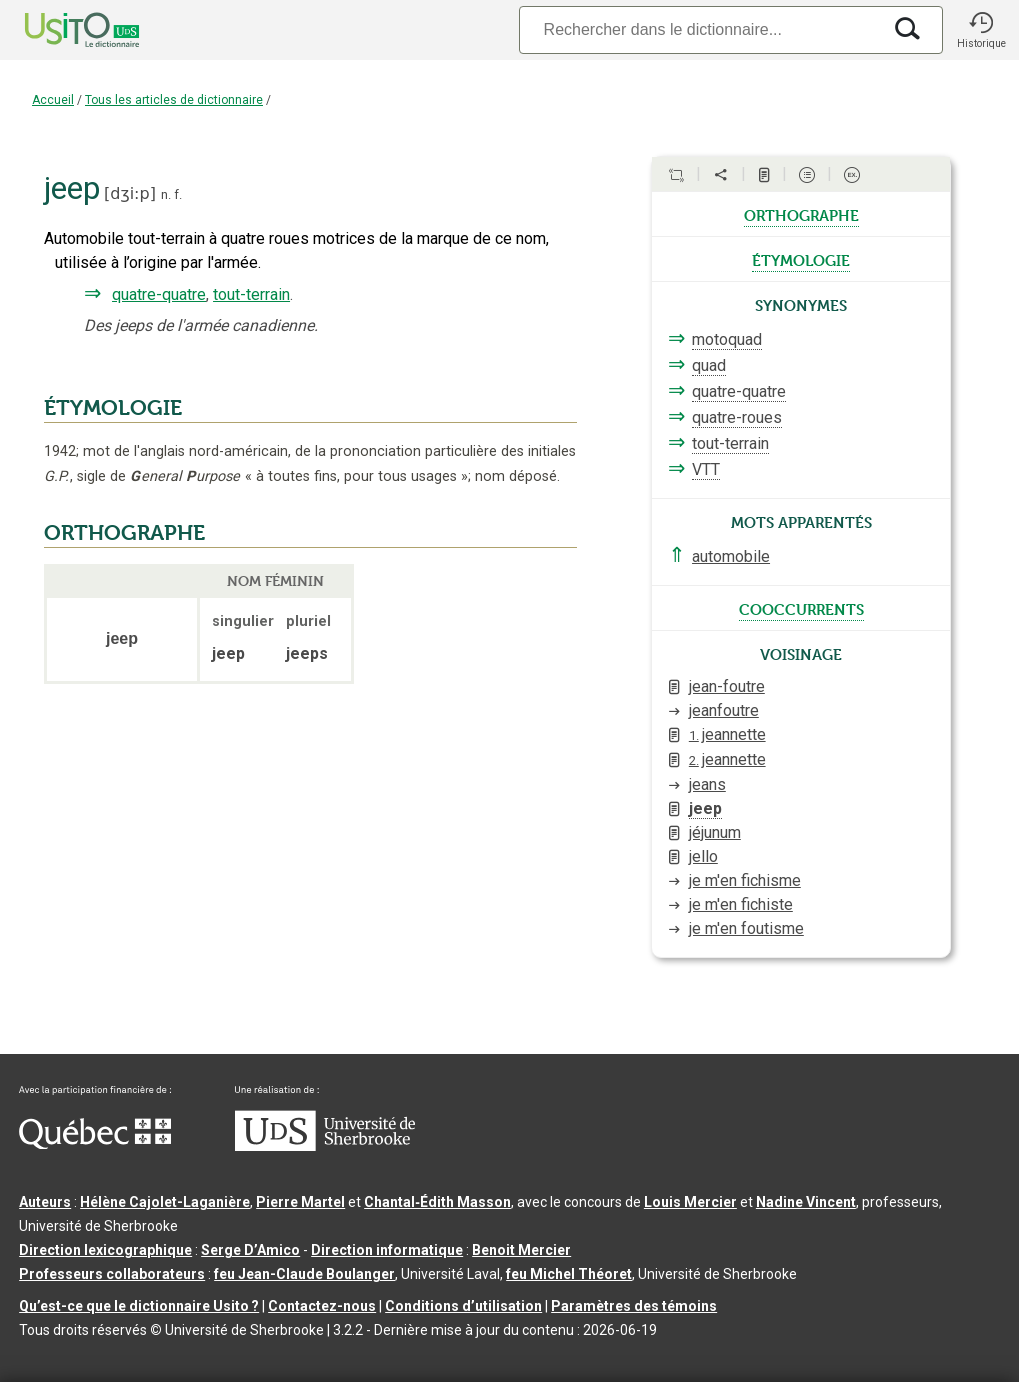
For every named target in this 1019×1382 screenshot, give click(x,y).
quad (709, 365)
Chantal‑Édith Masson (437, 1202)
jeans (707, 784)
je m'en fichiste (741, 904)
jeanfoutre (724, 710)
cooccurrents (801, 608)
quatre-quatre (159, 294)
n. (166, 194)
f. (178, 194)
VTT (706, 469)
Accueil (53, 100)
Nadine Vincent (806, 1202)
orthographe (801, 214)
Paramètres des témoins (634, 1306)
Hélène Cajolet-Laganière (165, 1202)
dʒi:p (129, 193)
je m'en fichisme (745, 880)
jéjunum (715, 832)
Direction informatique (387, 1250)
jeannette (727, 734)
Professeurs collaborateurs (112, 1274)
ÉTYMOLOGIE (113, 408)
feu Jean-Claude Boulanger (304, 1274)
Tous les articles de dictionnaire (174, 100)
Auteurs (45, 1202)
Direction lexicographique (105, 1250)
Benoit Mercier (521, 1250)
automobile (731, 556)
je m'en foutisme (746, 928)
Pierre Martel (300, 1202)
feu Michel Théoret (569, 1274)
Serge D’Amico (250, 1250)
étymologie (801, 259)
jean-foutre (727, 686)
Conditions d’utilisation (463, 1306)
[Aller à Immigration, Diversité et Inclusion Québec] (95, 1144)
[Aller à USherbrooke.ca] (325, 1146)
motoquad (727, 339)
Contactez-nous (322, 1306)
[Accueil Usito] (60, 30)
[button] (981, 30)
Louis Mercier (690, 1202)
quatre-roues (737, 417)
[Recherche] (700, 29)
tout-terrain (251, 294)
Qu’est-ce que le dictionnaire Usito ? (139, 1306)
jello (703, 856)
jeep (705, 808)
